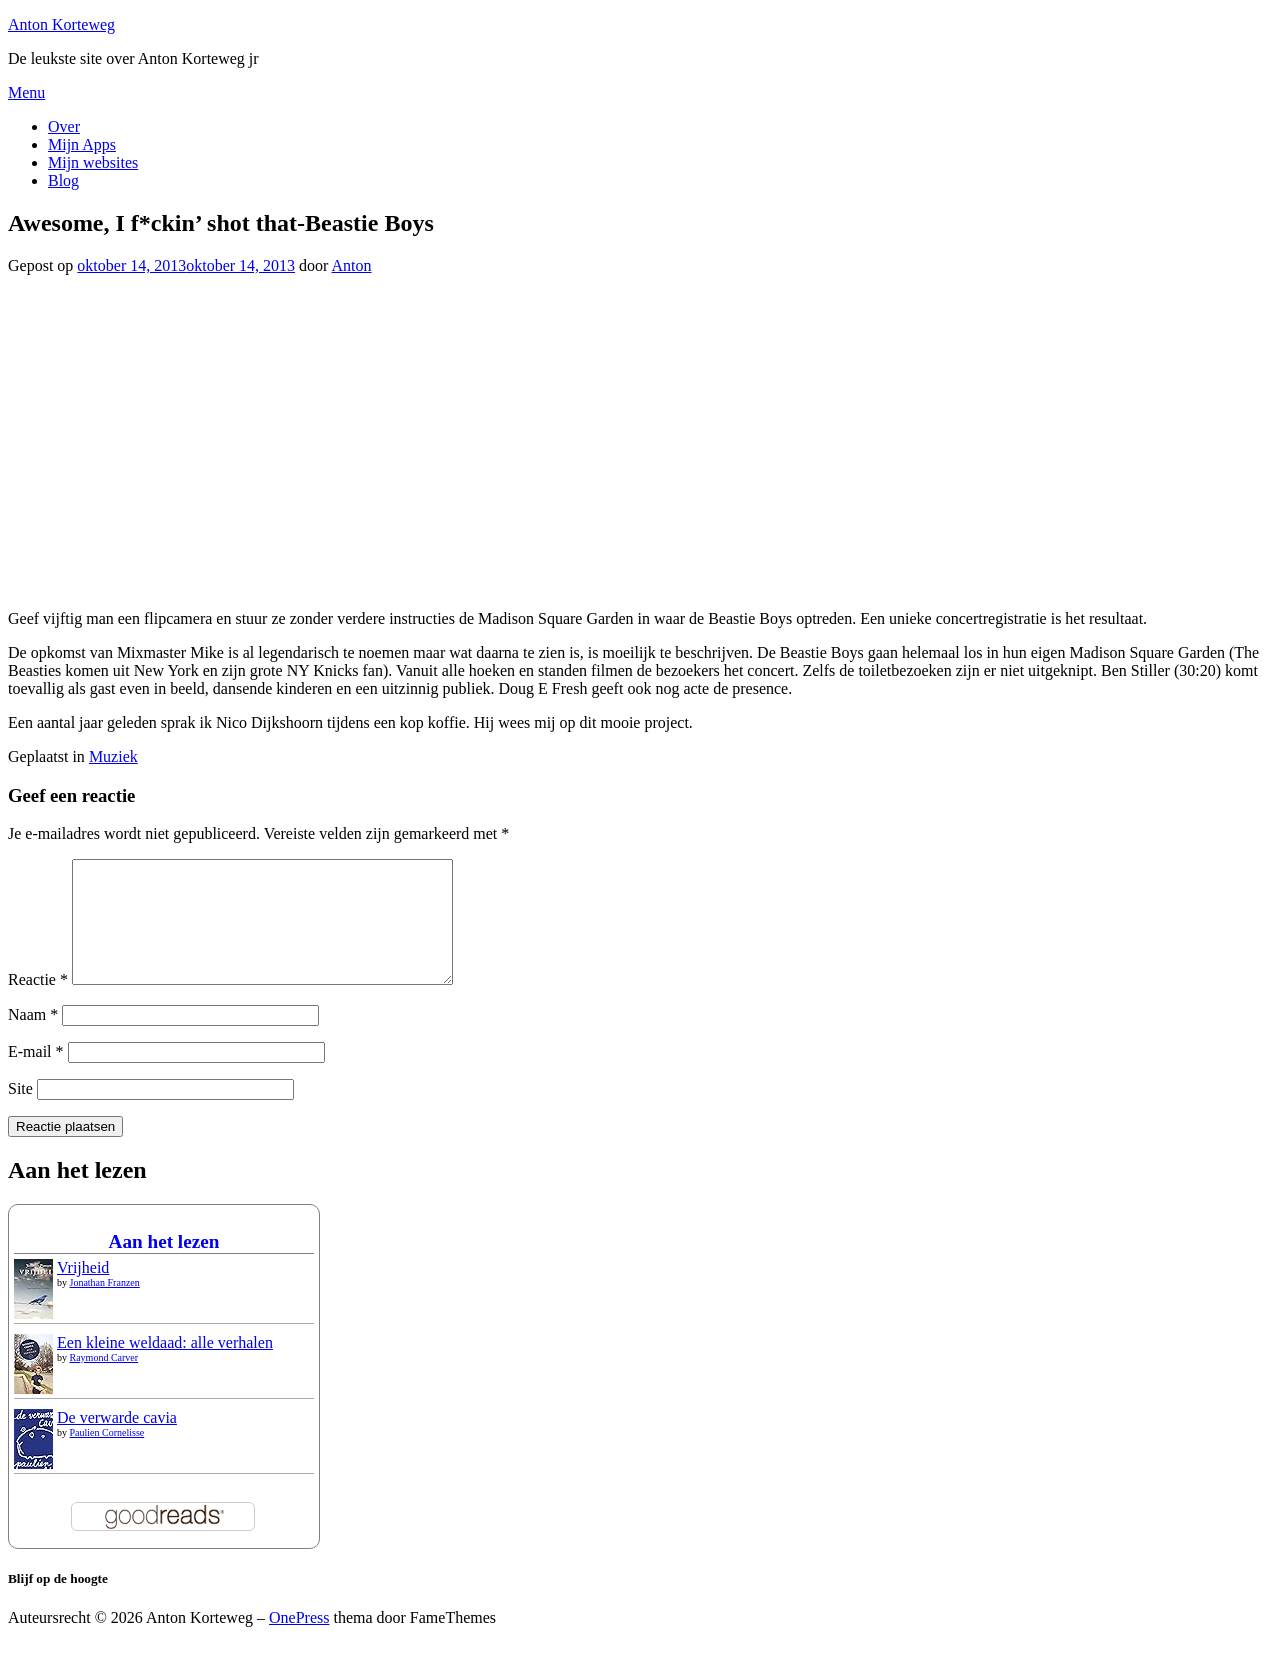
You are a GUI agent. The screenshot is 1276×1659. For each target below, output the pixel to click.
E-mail (36, 1075)
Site (20, 1112)
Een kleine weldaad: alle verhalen (165, 1366)
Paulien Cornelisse (107, 1456)
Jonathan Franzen (105, 1306)
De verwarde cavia (117, 1441)
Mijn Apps (82, 144)
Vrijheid (83, 1291)
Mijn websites (93, 162)
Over (64, 126)
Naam (33, 1038)
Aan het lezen (164, 1265)
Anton (352, 265)
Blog (63, 180)
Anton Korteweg (61, 24)
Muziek (113, 756)
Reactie (38, 1003)
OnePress (299, 1641)
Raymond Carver (104, 1381)
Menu (26, 92)
